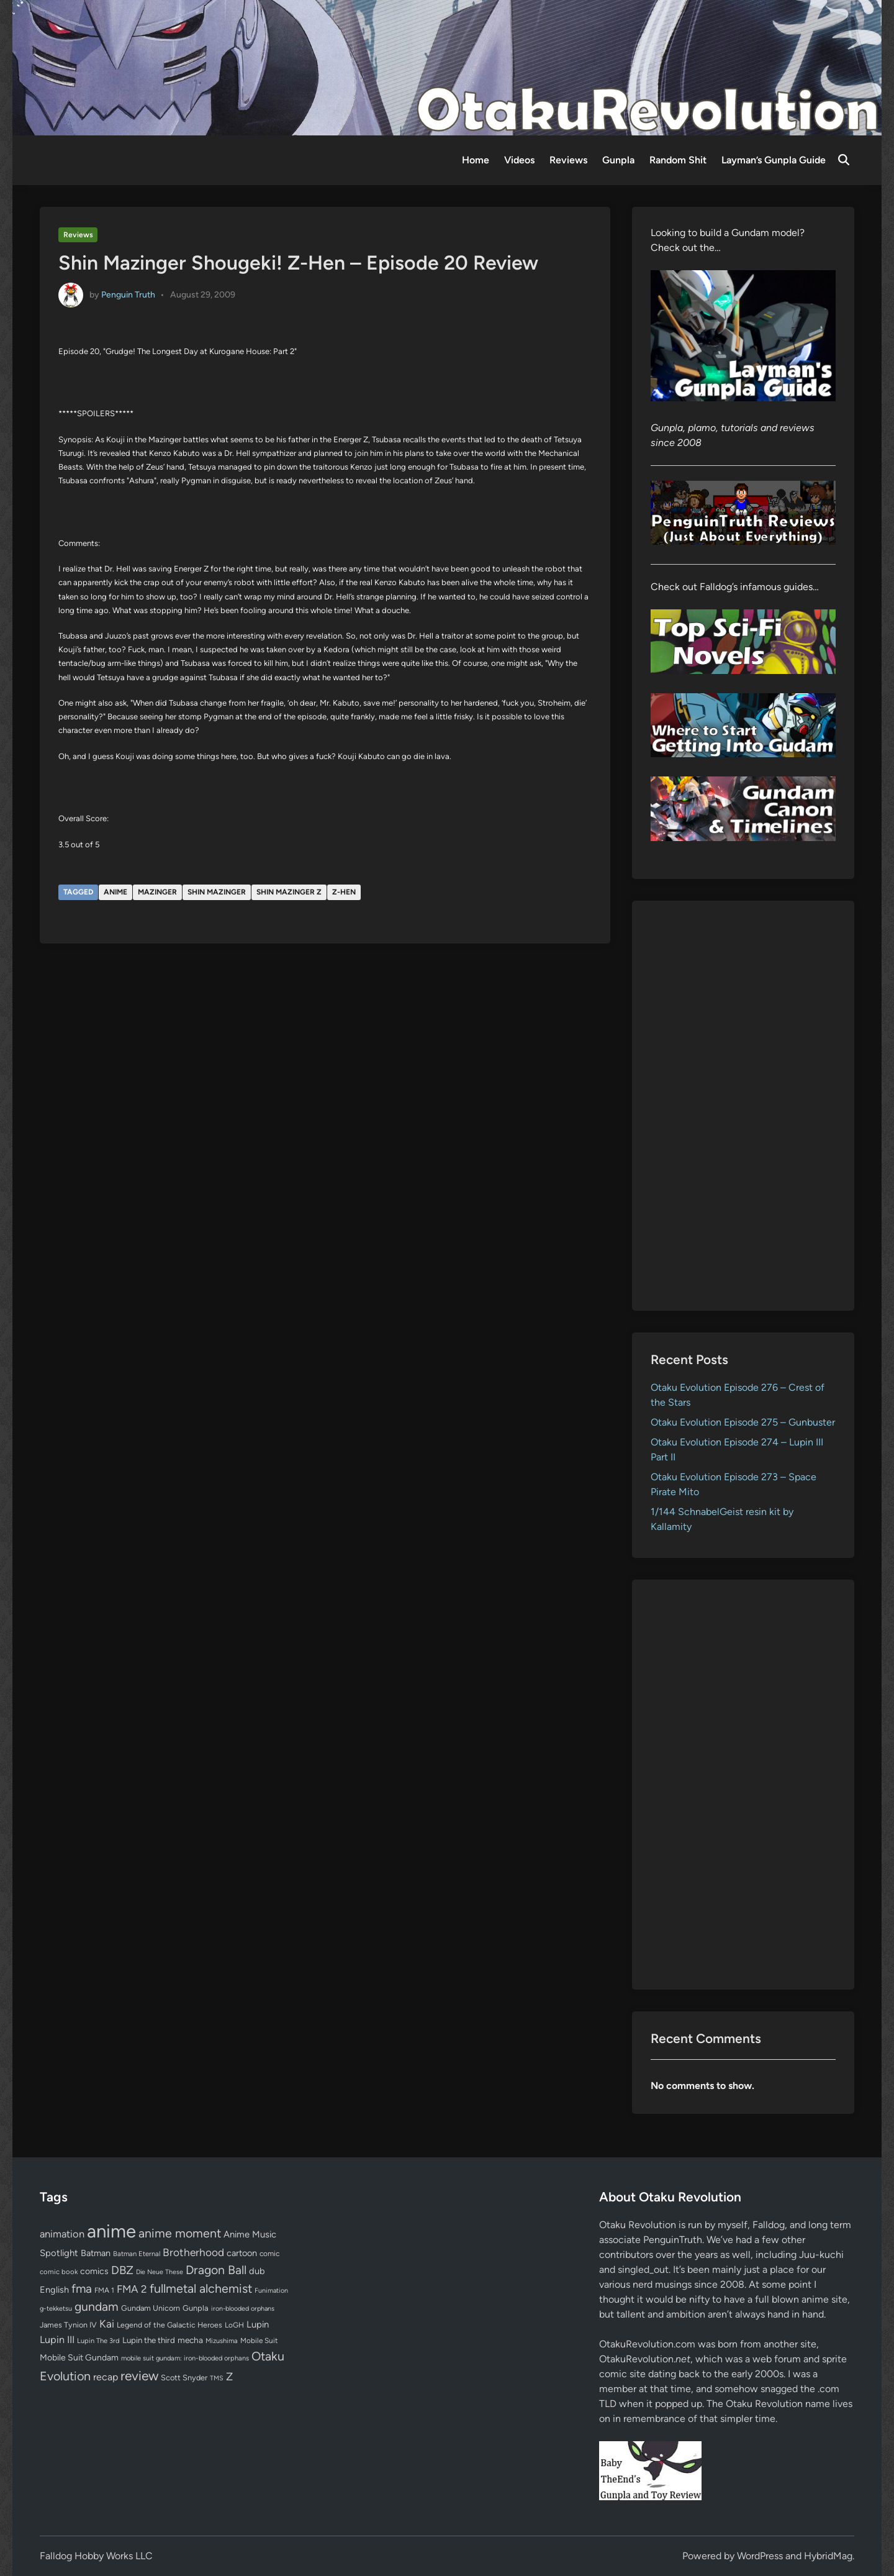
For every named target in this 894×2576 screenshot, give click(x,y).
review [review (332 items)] (139, 2375)
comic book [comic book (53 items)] (59, 2271)
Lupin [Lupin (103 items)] (257, 2324)
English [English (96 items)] (54, 2289)
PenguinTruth (672, 2240)
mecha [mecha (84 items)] (190, 2340)
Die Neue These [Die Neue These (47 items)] (159, 2272)
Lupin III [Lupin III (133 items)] (57, 2340)
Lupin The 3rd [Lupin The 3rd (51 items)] (98, 2340)
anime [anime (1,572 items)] (111, 2231)
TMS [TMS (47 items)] (217, 2378)
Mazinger (157, 892)
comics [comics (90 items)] (94, 2271)
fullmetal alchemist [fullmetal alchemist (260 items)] (201, 2288)
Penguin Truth (128, 294)
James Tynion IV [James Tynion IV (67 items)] (68, 2324)
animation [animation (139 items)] (62, 2234)
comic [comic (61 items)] (269, 2253)
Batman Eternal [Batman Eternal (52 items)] (136, 2253)
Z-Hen (344, 892)
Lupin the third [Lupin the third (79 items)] (148, 2340)
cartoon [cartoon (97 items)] (242, 2253)
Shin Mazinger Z (289, 892)
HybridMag (828, 2556)
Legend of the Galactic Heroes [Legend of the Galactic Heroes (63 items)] (169, 2324)
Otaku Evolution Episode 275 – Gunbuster (743, 1422)
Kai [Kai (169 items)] (106, 2323)
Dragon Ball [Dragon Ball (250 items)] (216, 2269)
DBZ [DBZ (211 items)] (122, 2270)
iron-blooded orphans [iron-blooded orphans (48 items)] (242, 2309)
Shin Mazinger (216, 892)
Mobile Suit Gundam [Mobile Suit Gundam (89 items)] (79, 2357)
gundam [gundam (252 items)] (96, 2306)
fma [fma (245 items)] (81, 2289)
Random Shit (678, 160)
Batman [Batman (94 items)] (96, 2253)
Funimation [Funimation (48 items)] (271, 2291)
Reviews (568, 160)
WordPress (760, 2556)
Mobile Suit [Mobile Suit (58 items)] (259, 2340)
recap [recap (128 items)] (105, 2377)
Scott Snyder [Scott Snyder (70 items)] (184, 2377)
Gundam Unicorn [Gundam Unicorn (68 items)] (150, 2308)
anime (115, 892)
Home (475, 160)
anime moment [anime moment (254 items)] (179, 2233)
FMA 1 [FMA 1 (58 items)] (104, 2290)
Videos (519, 160)
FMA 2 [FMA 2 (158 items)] (132, 2289)
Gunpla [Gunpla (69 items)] (196, 2308)
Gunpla (618, 160)
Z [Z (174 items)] (229, 2376)
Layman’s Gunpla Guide (773, 160)
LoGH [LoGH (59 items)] (234, 2325)
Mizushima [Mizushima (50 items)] (221, 2341)
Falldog (768, 2225)
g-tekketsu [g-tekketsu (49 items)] (56, 2309)
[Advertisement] (743, 1105)
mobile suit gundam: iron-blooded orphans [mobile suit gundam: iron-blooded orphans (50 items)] (185, 2358)
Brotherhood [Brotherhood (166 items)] (193, 2252)
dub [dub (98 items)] (257, 2271)
